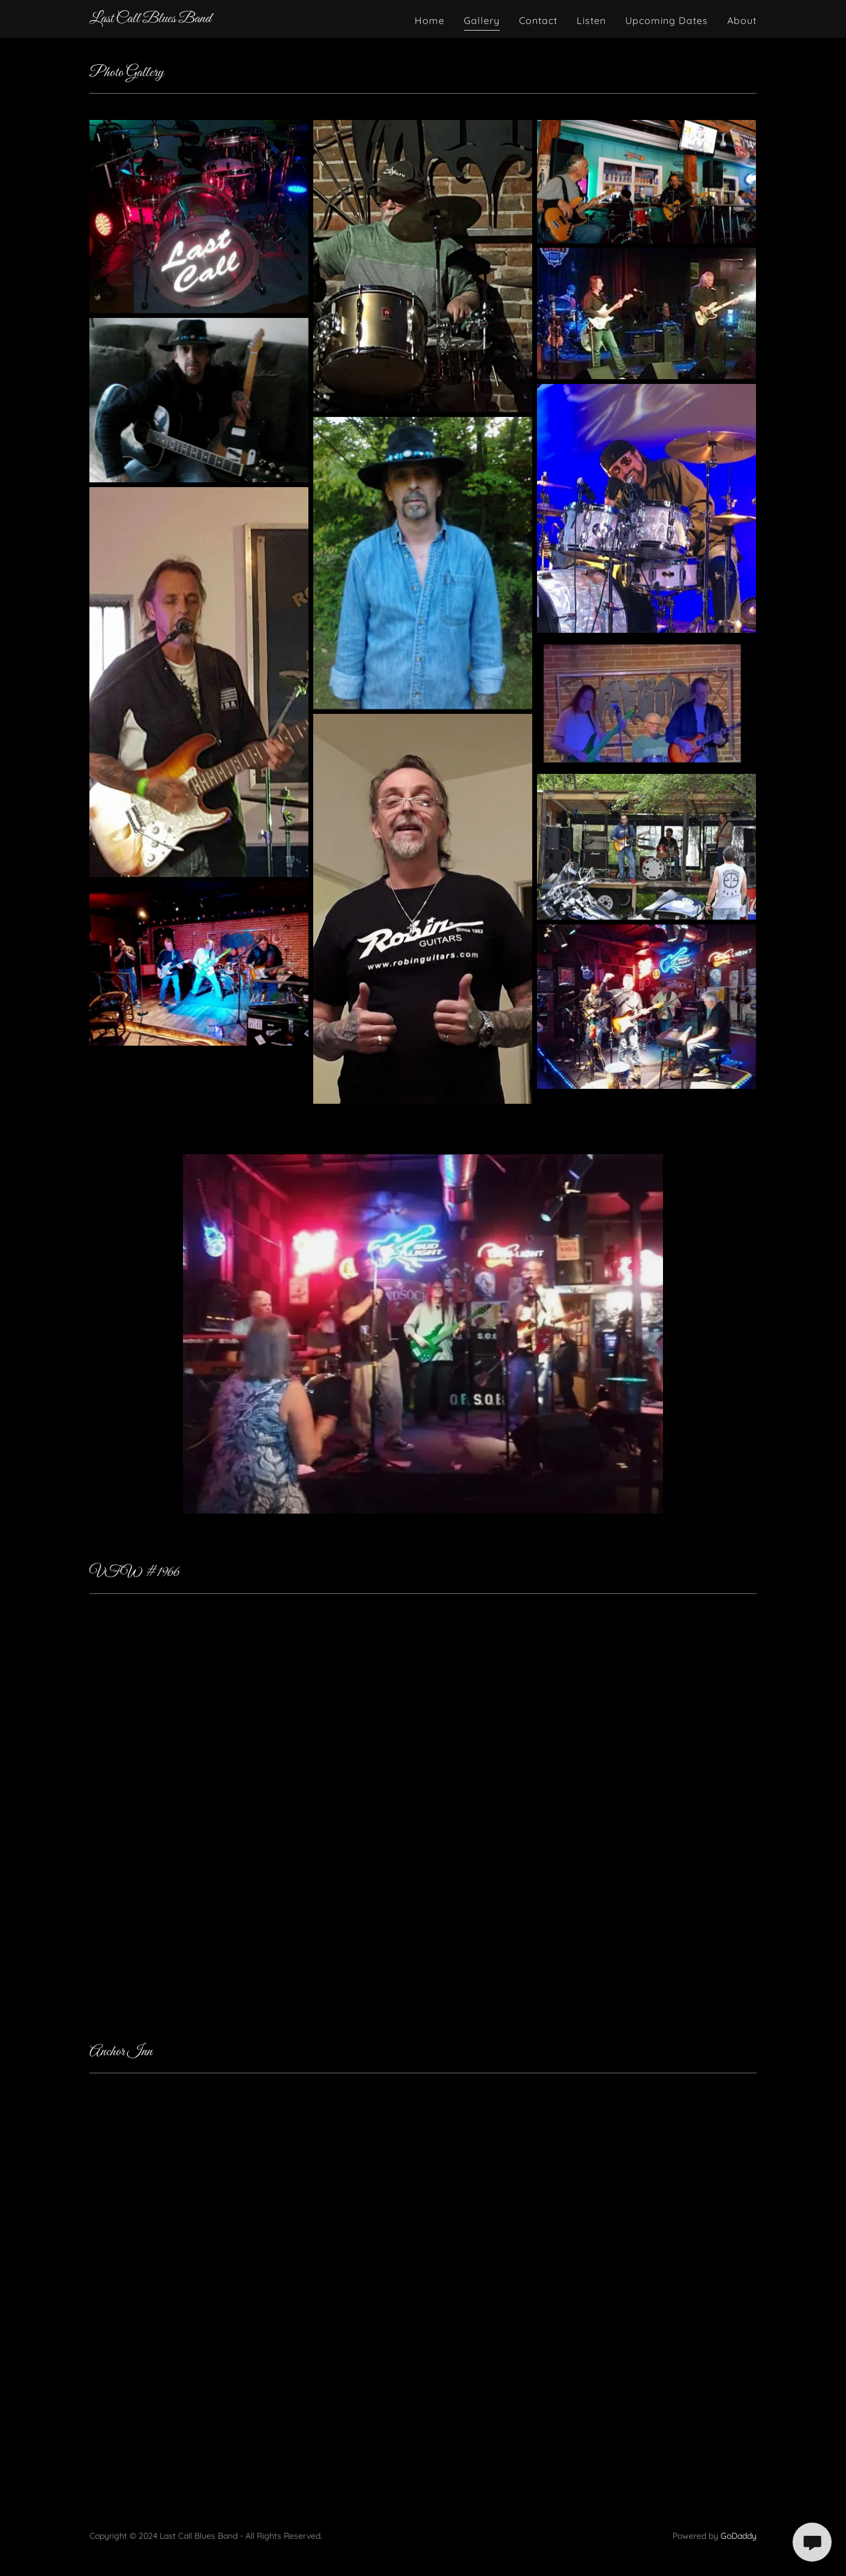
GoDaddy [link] (739, 2535)
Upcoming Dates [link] (666, 20)
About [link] (742, 20)
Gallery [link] (482, 20)
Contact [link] (538, 20)
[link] (150, 19)
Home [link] (430, 20)
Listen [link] (591, 20)
